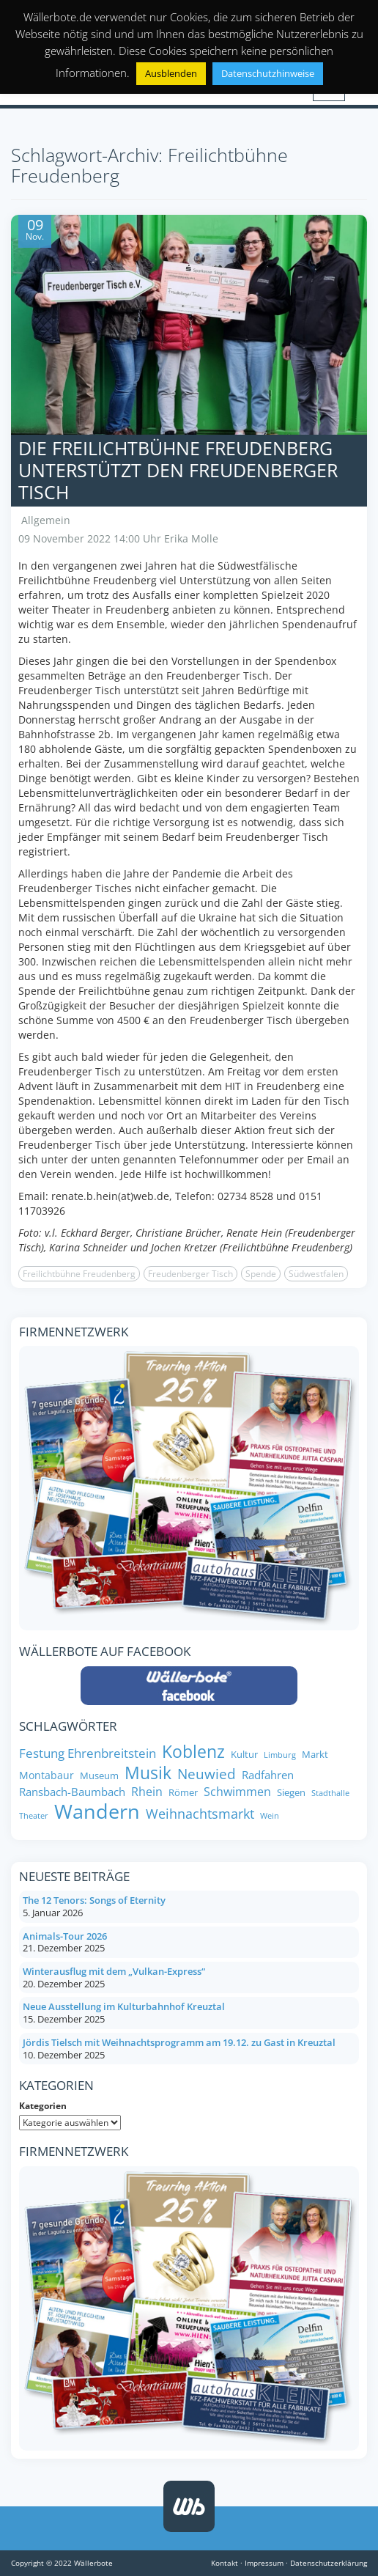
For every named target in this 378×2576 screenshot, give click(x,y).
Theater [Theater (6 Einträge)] (33, 1816)
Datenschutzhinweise (267, 73)
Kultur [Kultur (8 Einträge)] (244, 1754)
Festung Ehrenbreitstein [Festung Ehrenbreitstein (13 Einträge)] (87, 1753)
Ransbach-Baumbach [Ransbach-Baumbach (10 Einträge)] (72, 1792)
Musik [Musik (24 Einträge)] (148, 1773)
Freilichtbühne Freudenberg (79, 1273)
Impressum (264, 2563)
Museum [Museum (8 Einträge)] (99, 1776)
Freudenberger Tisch (190, 1273)
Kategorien (43, 2105)
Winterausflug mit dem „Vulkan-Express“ (114, 1971)
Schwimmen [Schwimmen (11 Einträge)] (237, 1791)
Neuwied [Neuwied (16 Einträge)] (206, 1774)
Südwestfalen (316, 1273)
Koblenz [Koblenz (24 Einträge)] (193, 1752)
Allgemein (45, 520)
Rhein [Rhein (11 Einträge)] (147, 1791)
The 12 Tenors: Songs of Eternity (94, 1900)
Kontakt (224, 2563)
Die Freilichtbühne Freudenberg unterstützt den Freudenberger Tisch (178, 469)
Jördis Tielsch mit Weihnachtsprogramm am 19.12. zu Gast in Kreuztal (179, 2042)
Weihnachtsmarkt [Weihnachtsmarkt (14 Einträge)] (200, 1814)
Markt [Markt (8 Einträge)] (315, 1754)
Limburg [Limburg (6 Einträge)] (280, 1755)
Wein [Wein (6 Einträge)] (269, 1816)
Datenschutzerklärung (328, 2563)
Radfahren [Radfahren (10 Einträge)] (268, 1775)
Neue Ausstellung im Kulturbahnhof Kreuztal (124, 2006)
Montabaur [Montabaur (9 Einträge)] (46, 1775)
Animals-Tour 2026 (65, 1936)
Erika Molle (191, 538)
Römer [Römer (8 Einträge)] (183, 1792)
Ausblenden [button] (171, 73)
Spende (260, 1273)
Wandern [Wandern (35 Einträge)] (97, 1811)
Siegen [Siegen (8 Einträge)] (291, 1792)
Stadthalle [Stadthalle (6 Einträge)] (330, 1793)
